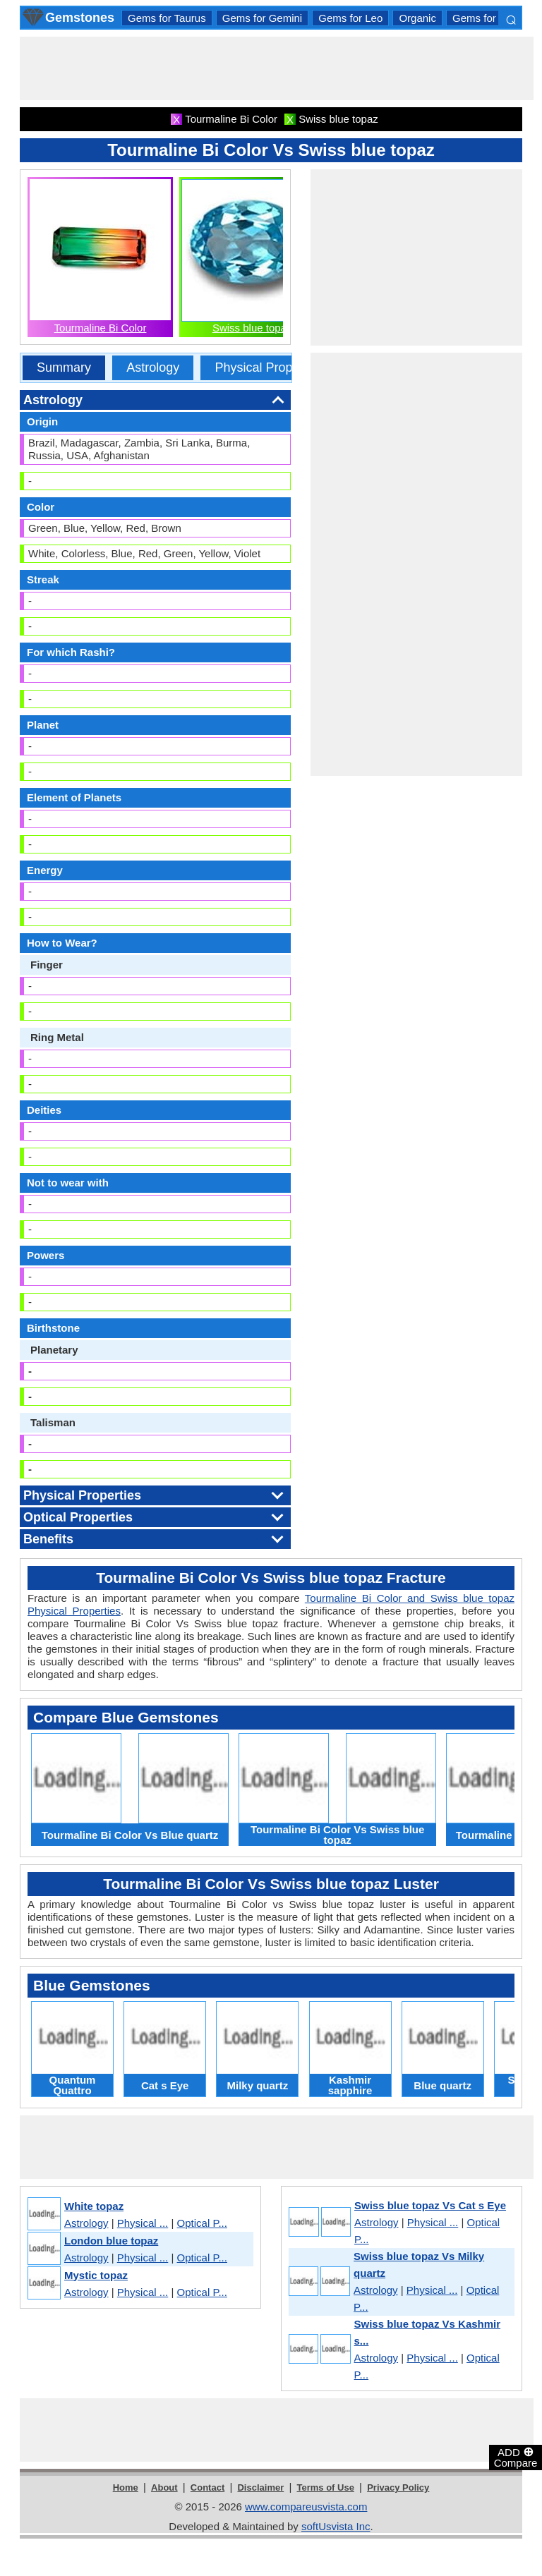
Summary (64, 367)
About (164, 2487)
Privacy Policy (398, 2487)
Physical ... (143, 2223)
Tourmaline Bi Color (100, 328)
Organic (417, 18)
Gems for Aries (487, 18)
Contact (207, 2487)
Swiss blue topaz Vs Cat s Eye (430, 2205)
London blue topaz (111, 2241)
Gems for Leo (350, 18)
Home (125, 2487)
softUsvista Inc (336, 2526)
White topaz (94, 2206)
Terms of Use (325, 2487)
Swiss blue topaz (252, 328)
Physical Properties (269, 367)
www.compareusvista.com (306, 2507)
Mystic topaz (96, 2275)
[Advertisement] (277, 68)
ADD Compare (516, 2457)
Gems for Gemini (262, 18)
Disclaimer (260, 2487)
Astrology (152, 367)
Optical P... (202, 2223)
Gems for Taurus (167, 18)
